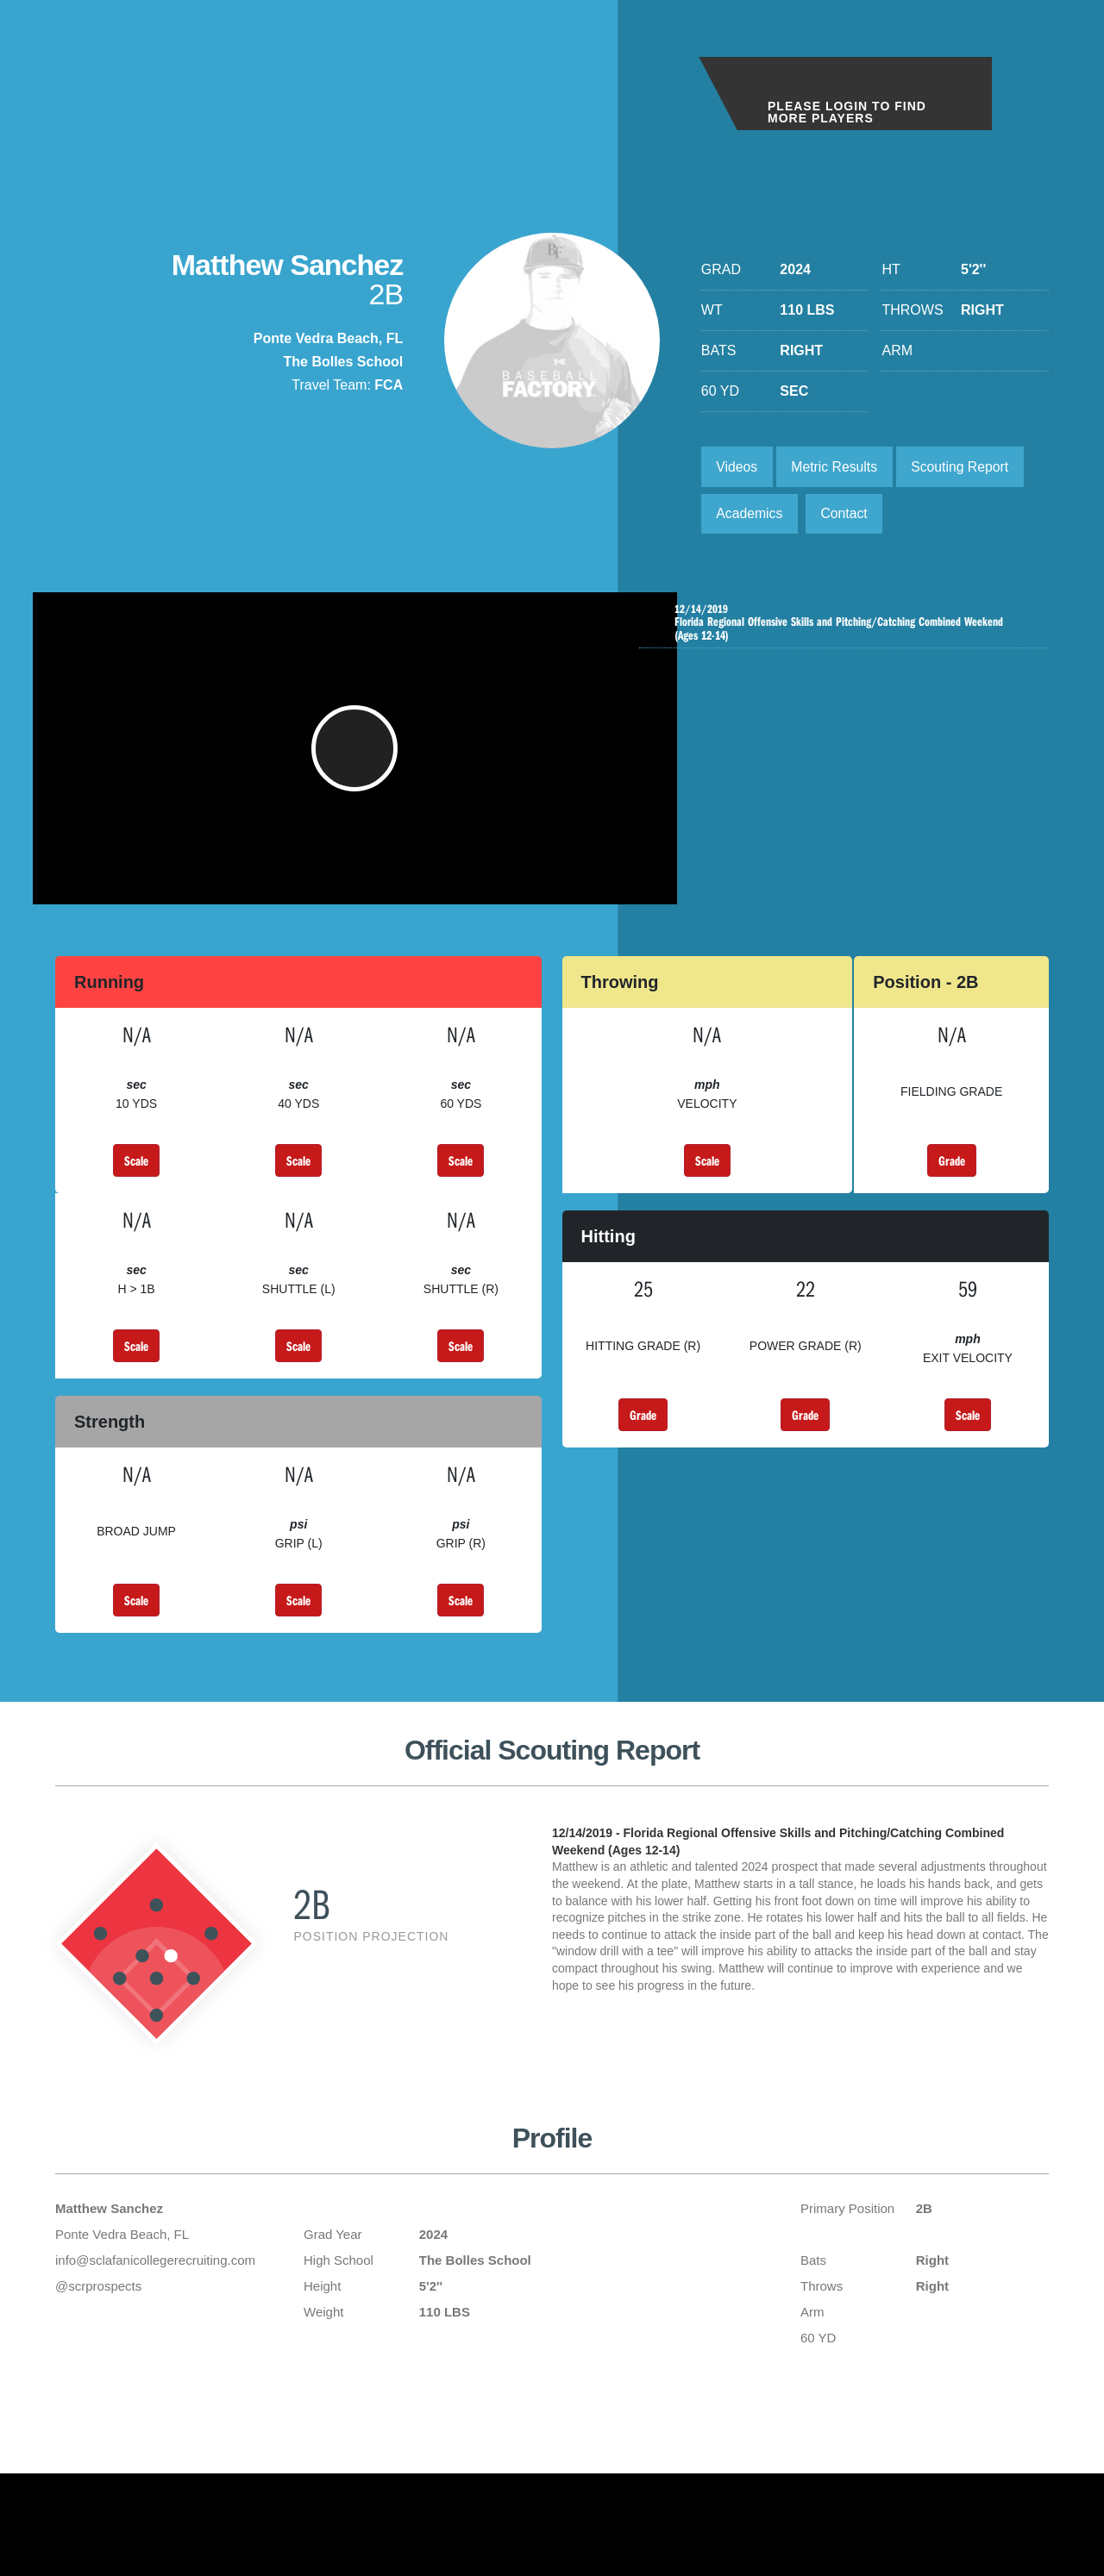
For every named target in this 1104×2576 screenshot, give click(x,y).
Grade (951, 1180)
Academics (750, 515)
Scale (136, 1180)
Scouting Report (964, 467)
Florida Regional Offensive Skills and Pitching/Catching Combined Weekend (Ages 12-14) (847, 625)
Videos (738, 467)
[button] (355, 759)
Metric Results (836, 467)
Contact (846, 515)
